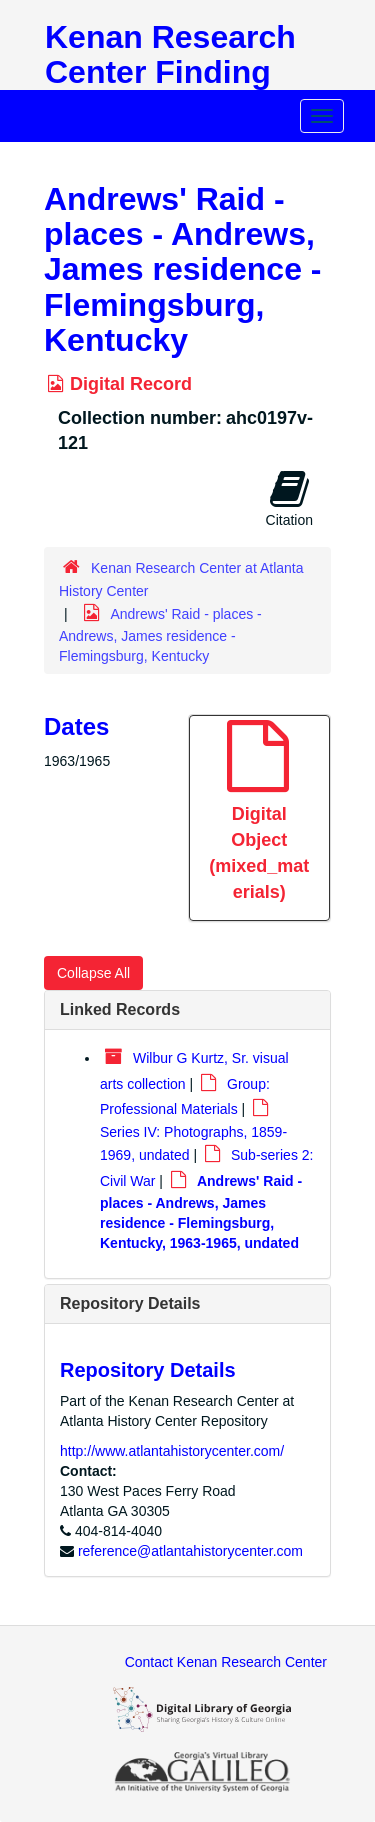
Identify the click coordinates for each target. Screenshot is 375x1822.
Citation (289, 498)
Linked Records (120, 1009)
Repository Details (130, 1303)
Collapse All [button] (93, 973)
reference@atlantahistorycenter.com (190, 1551)
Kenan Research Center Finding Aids (170, 72)
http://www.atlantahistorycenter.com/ (172, 1451)
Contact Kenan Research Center (226, 1662)
